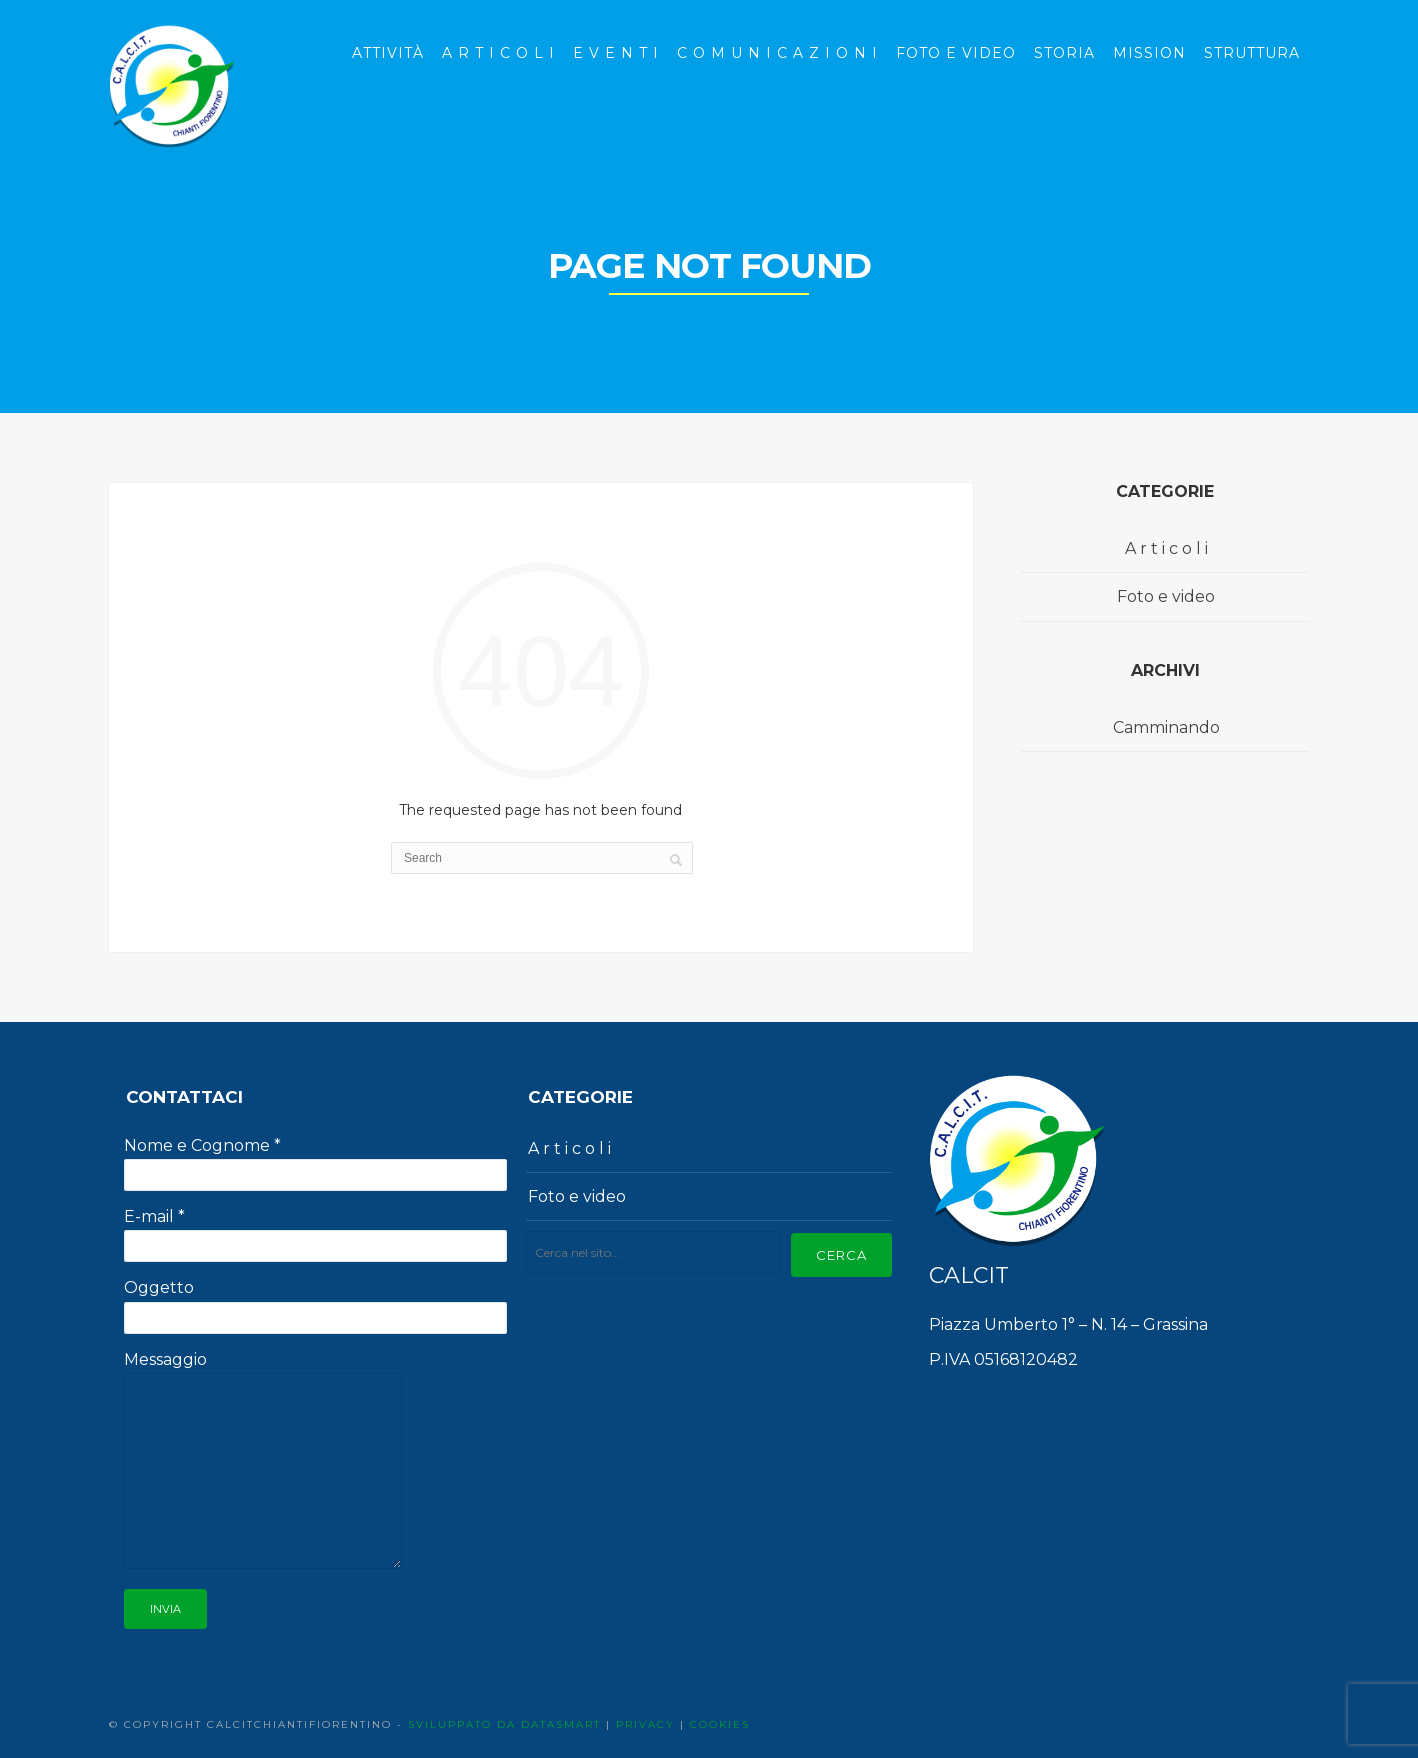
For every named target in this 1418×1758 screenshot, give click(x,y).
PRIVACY (645, 1724)
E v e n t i (616, 53)
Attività (388, 53)
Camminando (1166, 727)
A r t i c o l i (498, 53)
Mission (1149, 53)
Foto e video (1166, 596)
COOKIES (720, 1724)
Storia (1064, 53)
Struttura (1252, 53)
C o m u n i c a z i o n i (777, 53)
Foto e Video (956, 53)
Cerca (841, 1255)
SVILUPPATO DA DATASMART (504, 1724)
